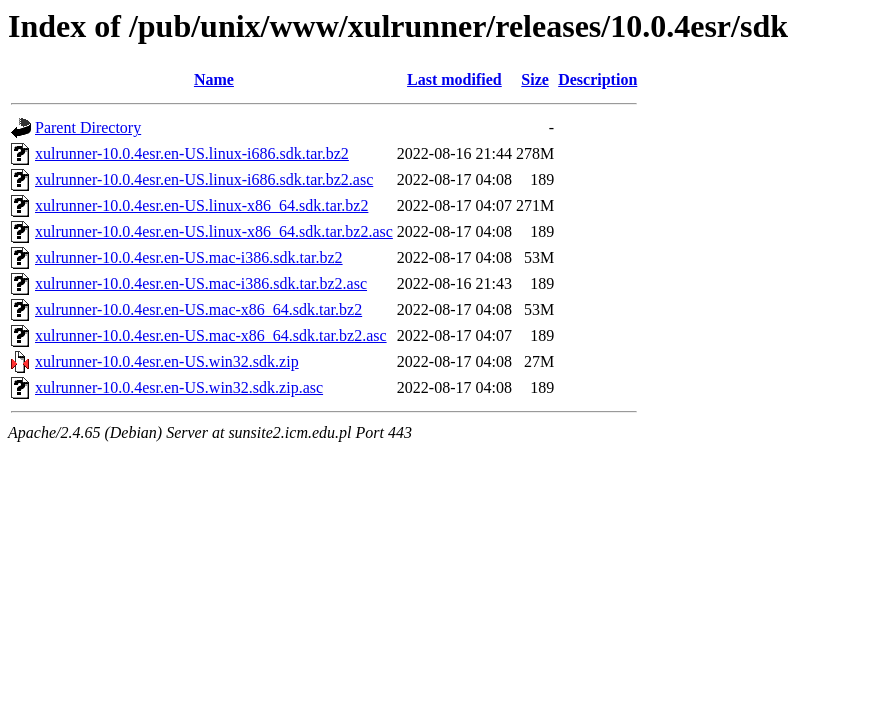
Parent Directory (88, 127)
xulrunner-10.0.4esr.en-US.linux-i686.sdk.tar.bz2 (192, 153)
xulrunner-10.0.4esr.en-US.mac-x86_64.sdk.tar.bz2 (198, 309)
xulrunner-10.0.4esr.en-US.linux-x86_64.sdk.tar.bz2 (201, 205)
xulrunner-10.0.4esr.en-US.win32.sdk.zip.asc (179, 387)
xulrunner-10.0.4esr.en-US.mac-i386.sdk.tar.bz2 (189, 257)
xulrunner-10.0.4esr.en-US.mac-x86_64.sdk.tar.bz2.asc (211, 335)
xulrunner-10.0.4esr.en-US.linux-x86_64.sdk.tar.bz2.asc (214, 231)
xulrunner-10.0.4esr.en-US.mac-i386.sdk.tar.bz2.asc (201, 283)
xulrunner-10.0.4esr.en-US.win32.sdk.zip (167, 361)
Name (214, 79)
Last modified (454, 79)
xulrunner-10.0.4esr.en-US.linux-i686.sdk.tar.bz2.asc (204, 179)
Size (535, 79)
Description (597, 79)
